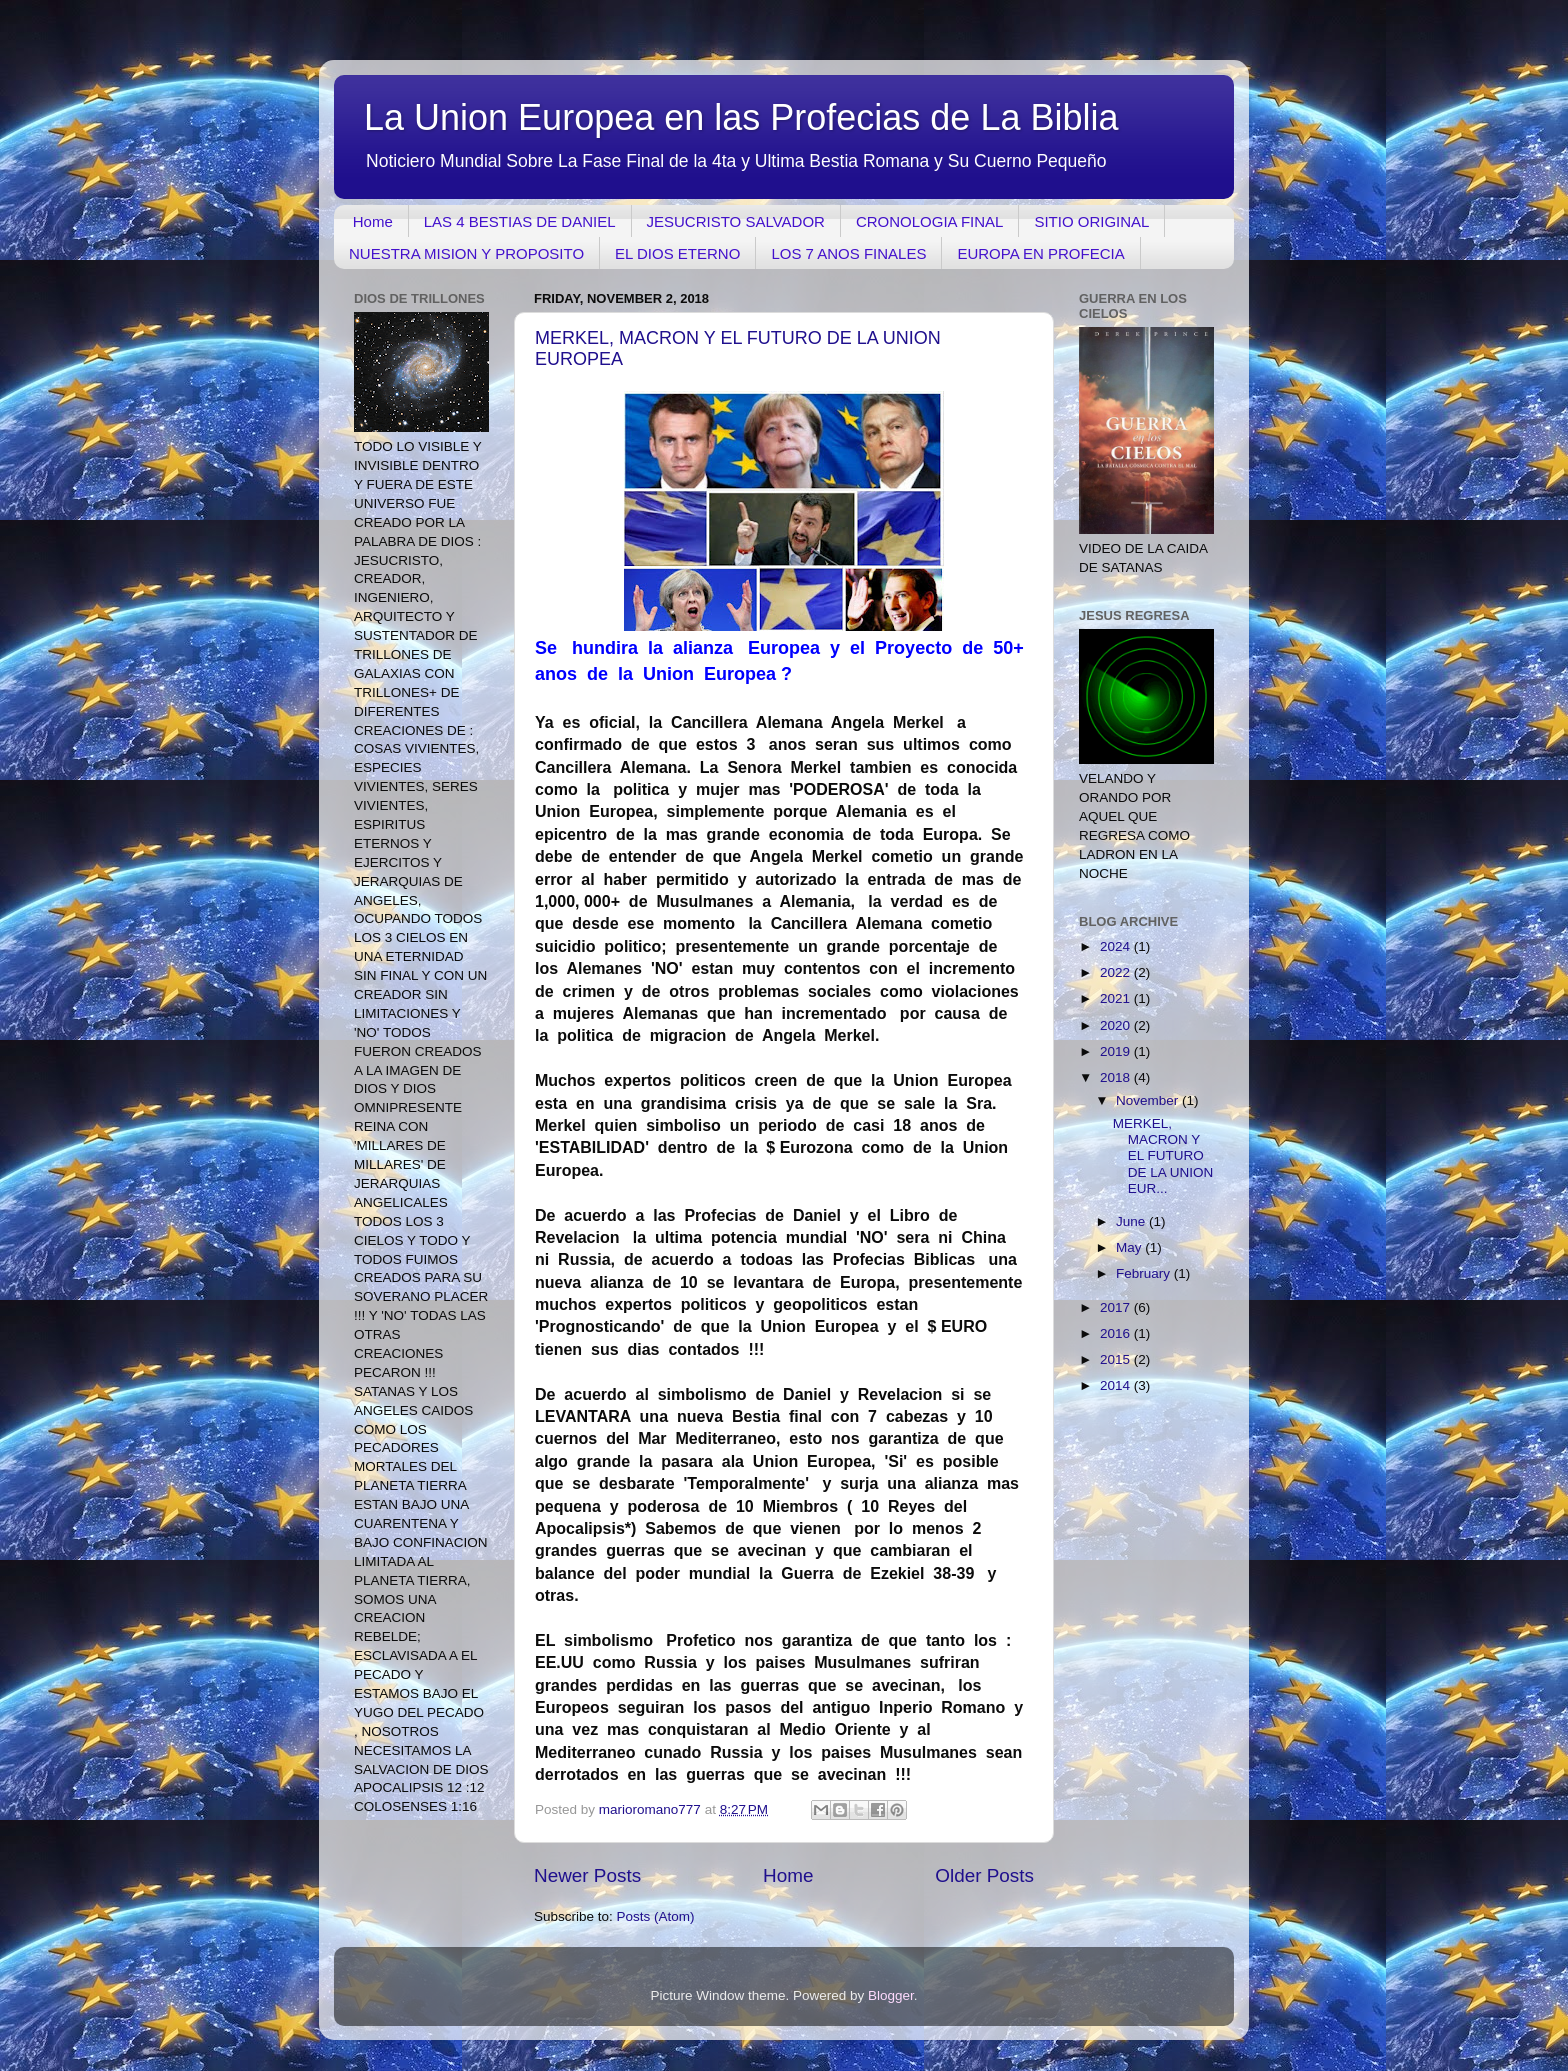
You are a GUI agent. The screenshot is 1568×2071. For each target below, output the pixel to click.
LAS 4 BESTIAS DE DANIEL (520, 221)
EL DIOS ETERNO (677, 253)
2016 (1117, 1333)
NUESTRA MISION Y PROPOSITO (466, 253)
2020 (1117, 1025)
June (1132, 1221)
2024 (1117, 946)
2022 (1117, 972)
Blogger (891, 1995)
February (1145, 1273)
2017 (1117, 1307)
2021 (1117, 998)
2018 (1117, 1077)
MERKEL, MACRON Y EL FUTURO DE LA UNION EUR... (1163, 1156)
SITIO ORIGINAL (1091, 221)
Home (373, 221)
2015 (1117, 1359)
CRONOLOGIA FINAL (930, 221)
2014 (1117, 1385)
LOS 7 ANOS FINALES (848, 253)
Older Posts (984, 1875)
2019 (1117, 1051)
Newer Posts (587, 1875)
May (1130, 1247)
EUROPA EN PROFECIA (1040, 253)
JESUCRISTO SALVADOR (736, 221)
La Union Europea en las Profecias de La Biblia (741, 117)
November (1149, 1100)
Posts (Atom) (656, 1916)
